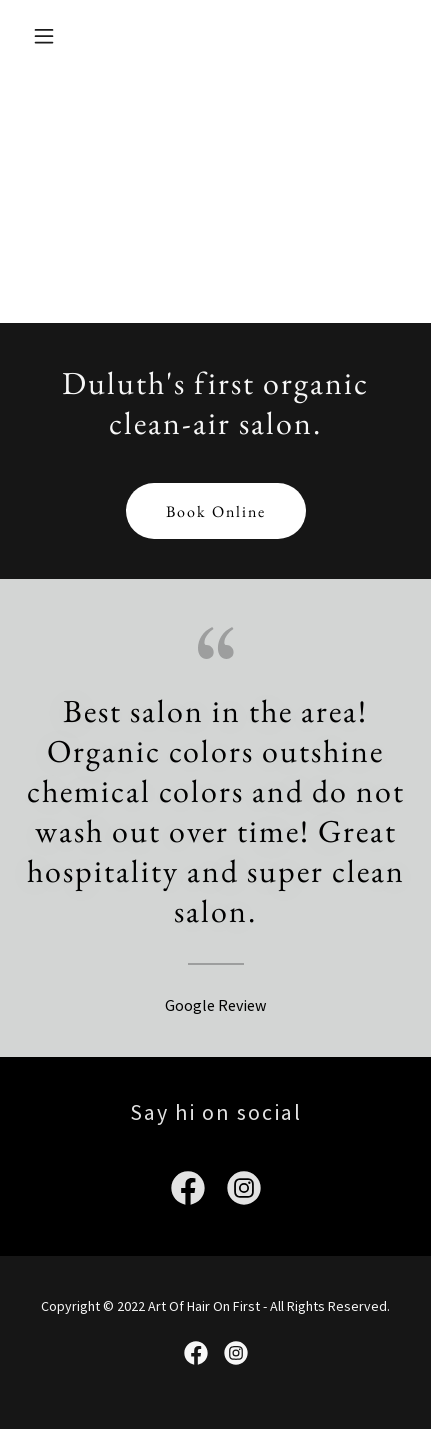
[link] (188, 1192)
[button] (52, 36)
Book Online (216, 511)
